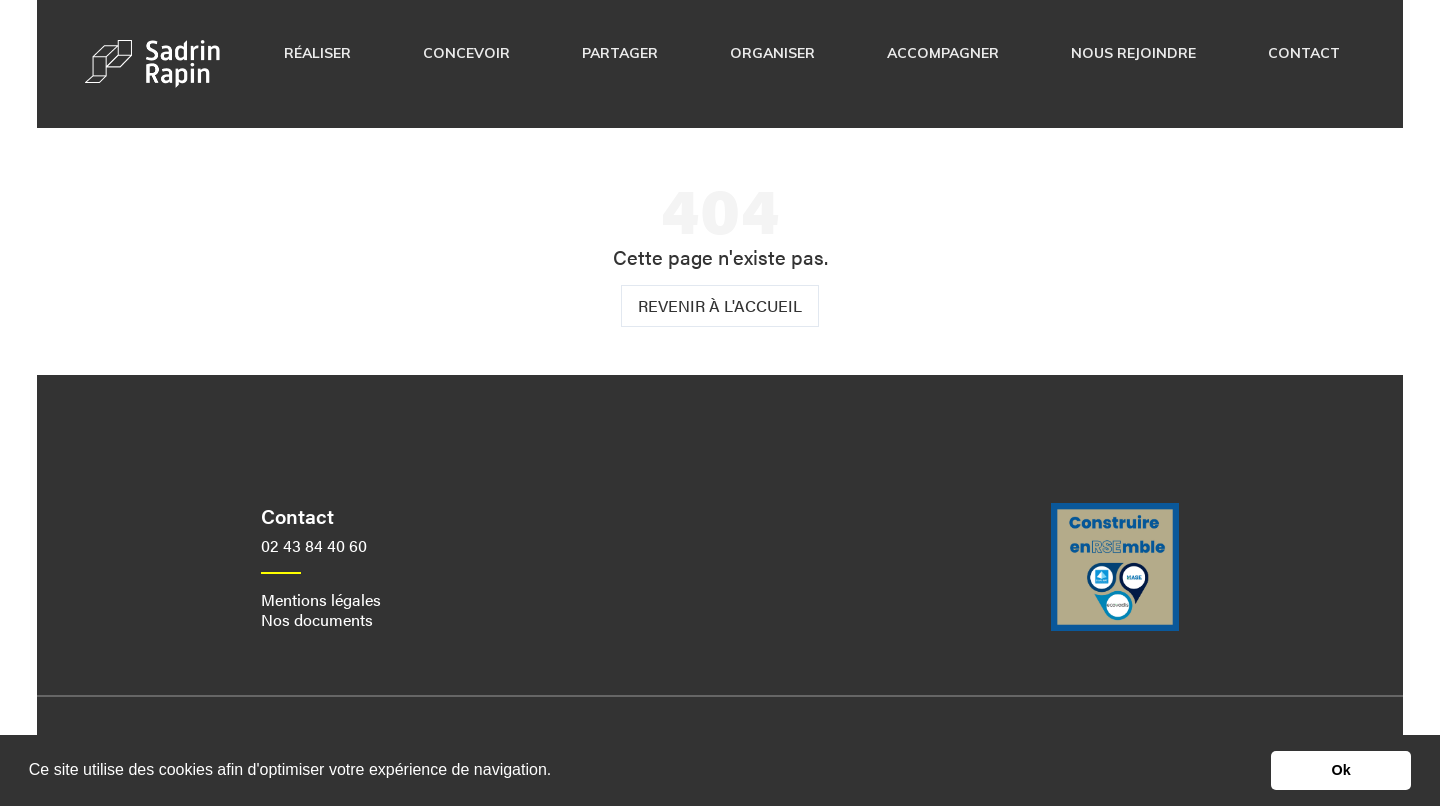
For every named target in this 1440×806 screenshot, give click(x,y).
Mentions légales (321, 599)
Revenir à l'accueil (720, 305)
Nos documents (317, 619)
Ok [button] (1341, 770)
